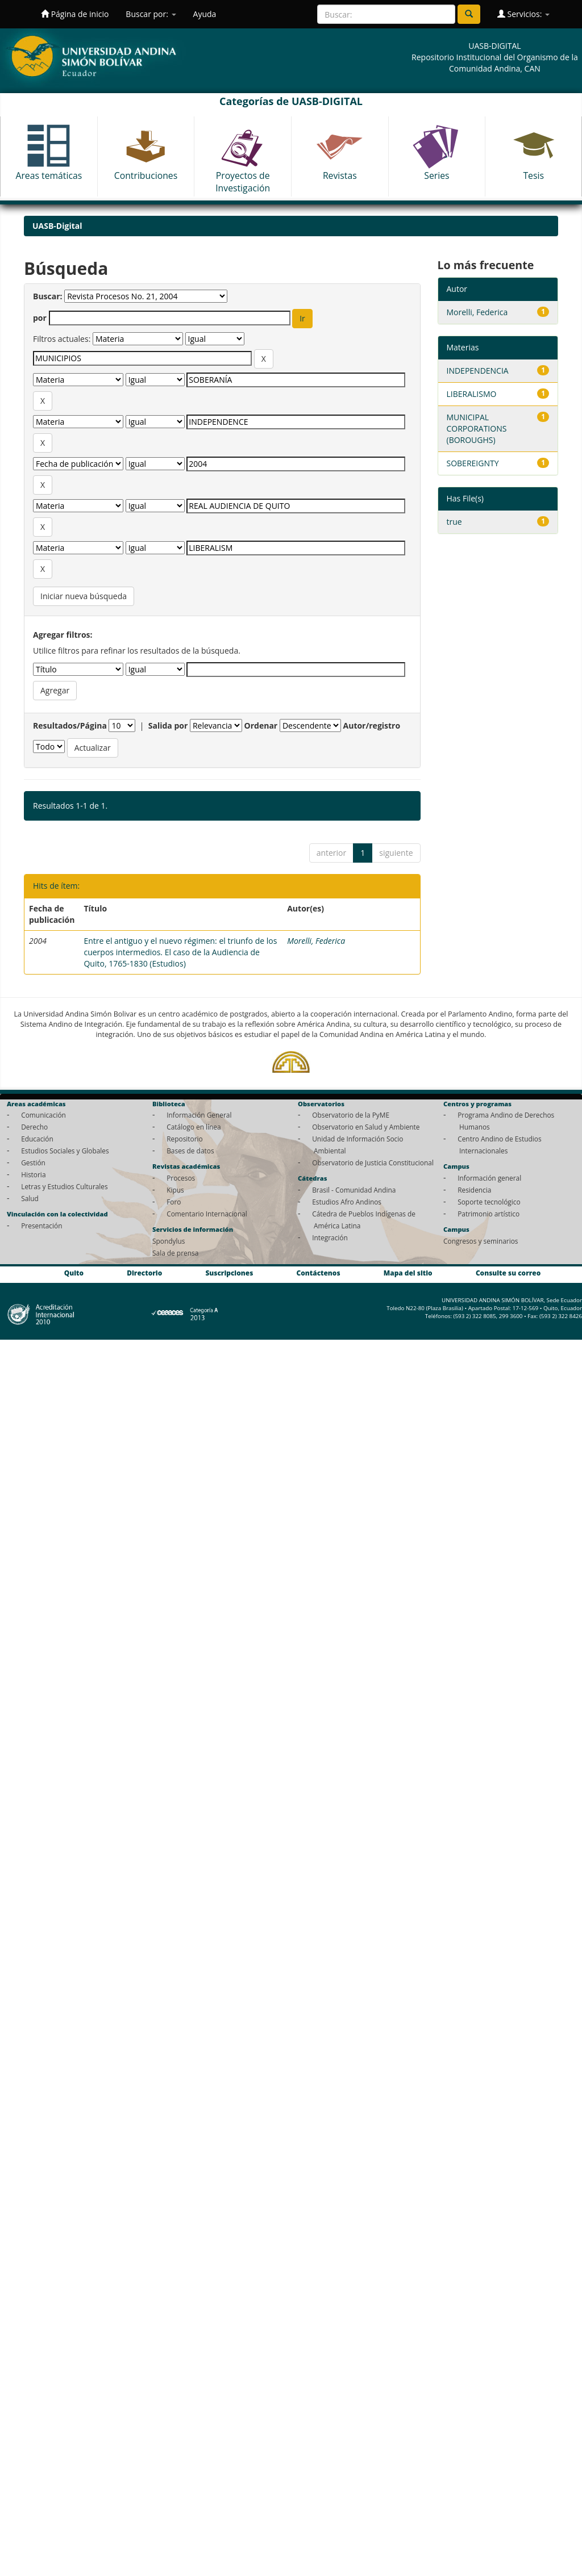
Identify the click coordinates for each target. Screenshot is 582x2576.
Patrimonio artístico (488, 1213)
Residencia (474, 1189)
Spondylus (168, 1240)
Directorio (144, 1273)
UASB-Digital (57, 225)
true (454, 521)
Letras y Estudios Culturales (64, 1186)
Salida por (168, 725)
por (40, 317)
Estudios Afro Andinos (346, 1201)
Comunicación (43, 1114)
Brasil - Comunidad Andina (354, 1189)
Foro (174, 1201)
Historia (33, 1174)
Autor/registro (372, 725)
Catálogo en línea (194, 1126)
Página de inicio (75, 14)
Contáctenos (318, 1273)
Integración (330, 1237)
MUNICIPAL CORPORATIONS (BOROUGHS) (477, 428)
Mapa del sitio (408, 1273)
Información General (199, 1114)
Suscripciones (229, 1273)
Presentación (41, 1225)
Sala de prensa (175, 1252)
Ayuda (205, 14)
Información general (489, 1177)
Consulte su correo (508, 1273)
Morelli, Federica (316, 940)
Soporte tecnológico (489, 1201)
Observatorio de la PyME (350, 1114)
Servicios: (523, 14)
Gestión (33, 1162)
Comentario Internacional (207, 1213)
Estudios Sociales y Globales (65, 1150)
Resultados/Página (70, 725)
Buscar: (48, 296)
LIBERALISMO (472, 393)
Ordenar (261, 725)
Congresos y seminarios (480, 1240)
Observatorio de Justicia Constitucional (373, 1162)
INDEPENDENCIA (478, 370)
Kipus (175, 1189)
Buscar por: (151, 14)
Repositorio (185, 1138)
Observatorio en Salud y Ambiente (365, 1126)
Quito (74, 1273)
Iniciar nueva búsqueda (83, 596)
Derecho (34, 1126)
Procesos (181, 1177)
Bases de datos (190, 1150)
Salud (30, 1198)
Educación (37, 1138)
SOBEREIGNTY (473, 463)
